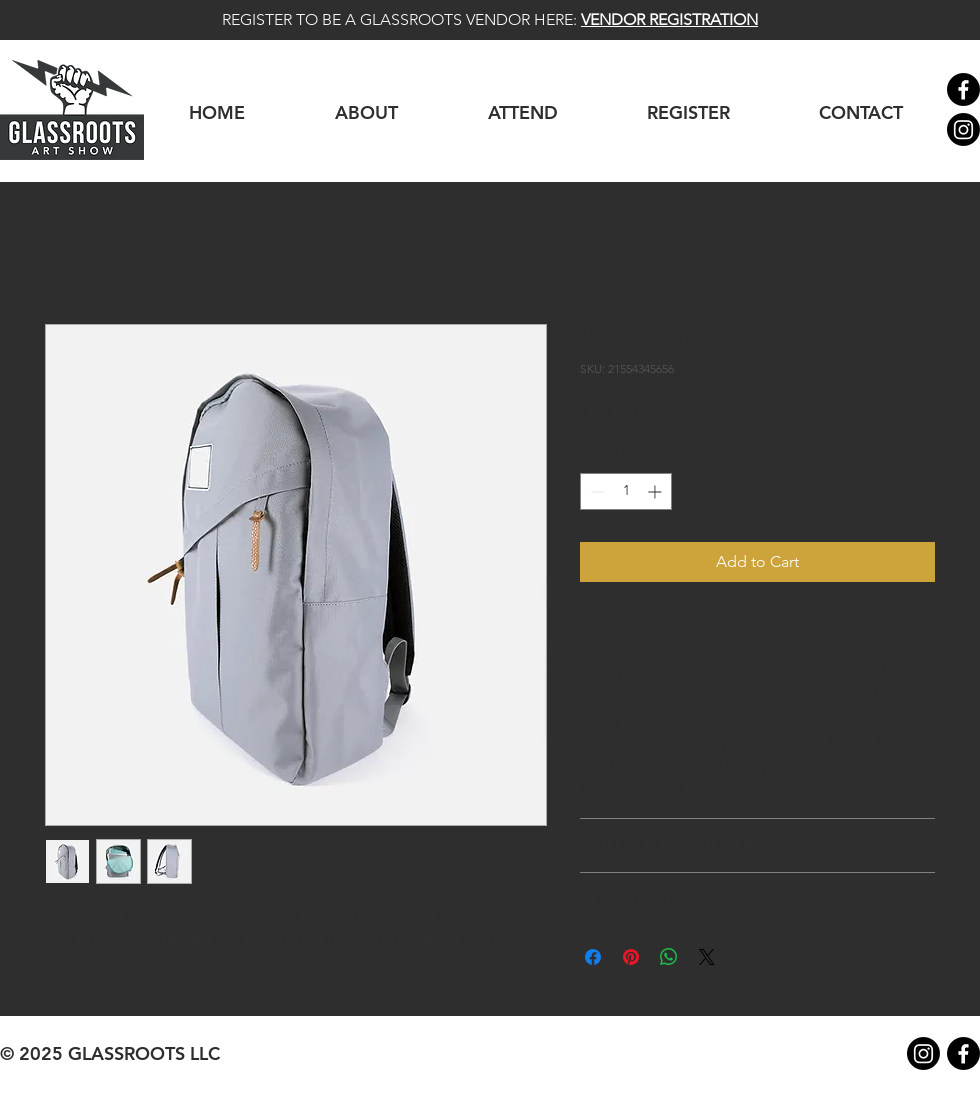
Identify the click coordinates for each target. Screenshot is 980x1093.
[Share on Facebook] (593, 957)
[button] (688, 112)
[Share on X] (707, 957)
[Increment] (656, 491)
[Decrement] (595, 491)
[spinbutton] (626, 491)
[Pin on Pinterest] (631, 957)
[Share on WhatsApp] (669, 957)
